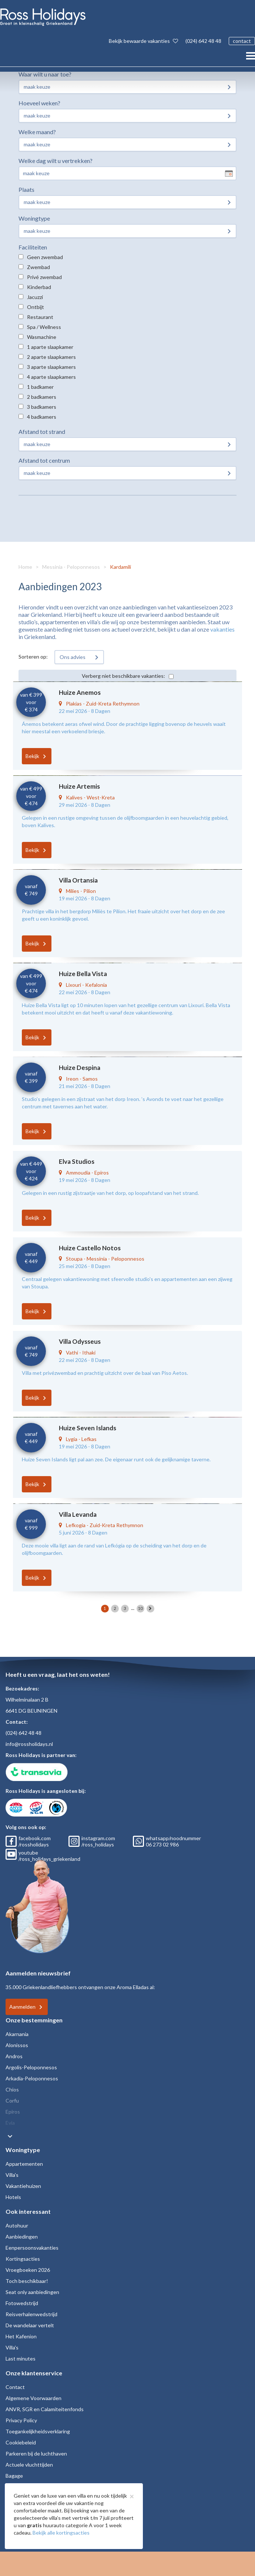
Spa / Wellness (44, 327)
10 (140, 1608)
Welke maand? (37, 131)
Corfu (12, 2100)
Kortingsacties (23, 2259)
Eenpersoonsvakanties (32, 2247)
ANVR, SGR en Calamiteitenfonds (45, 2409)
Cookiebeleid (21, 2442)
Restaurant (40, 317)
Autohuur (17, 2225)
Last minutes (21, 2358)
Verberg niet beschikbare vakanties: (123, 676)
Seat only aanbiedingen (32, 2292)
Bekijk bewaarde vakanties (143, 41)
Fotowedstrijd (22, 2303)
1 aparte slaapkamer (50, 347)
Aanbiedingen (22, 2236)
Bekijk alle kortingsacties (61, 2532)
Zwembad (38, 267)
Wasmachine (41, 337)
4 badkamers (41, 417)
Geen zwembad (45, 257)
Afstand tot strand (42, 431)
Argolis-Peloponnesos (31, 2067)
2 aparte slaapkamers (51, 357)
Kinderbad (39, 287)
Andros (14, 2056)
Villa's (12, 2175)
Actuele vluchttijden (29, 2464)
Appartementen (24, 2164)
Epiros (13, 2111)
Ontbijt (35, 307)
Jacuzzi (35, 297)
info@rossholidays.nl (29, 1744)
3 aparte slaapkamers (51, 367)
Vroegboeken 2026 (28, 2270)
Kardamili (120, 567)
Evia (10, 2123)
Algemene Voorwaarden (33, 2398)
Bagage (14, 2476)
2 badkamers (41, 397)
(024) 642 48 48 (203, 41)
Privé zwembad (44, 277)
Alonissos (17, 2045)
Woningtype (34, 218)
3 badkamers (41, 407)
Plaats (26, 189)
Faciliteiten (33, 247)
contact (242, 41)
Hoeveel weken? (39, 102)
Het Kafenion (21, 2336)
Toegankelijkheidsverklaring (38, 2431)
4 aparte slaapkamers (51, 377)
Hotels (13, 2197)
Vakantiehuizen (23, 2186)
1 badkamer (40, 387)
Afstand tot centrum (44, 460)
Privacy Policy (21, 2420)
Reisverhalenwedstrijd (31, 2314)
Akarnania (17, 2034)
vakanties (222, 629)
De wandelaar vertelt (30, 2325)
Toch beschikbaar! (27, 2281)
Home (25, 567)
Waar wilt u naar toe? (45, 74)
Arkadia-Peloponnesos (32, 2078)
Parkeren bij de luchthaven (36, 2453)
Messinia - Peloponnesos (71, 567)
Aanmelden (22, 2007)
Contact (15, 2387)
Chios (12, 2089)
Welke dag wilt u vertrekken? (56, 160)
